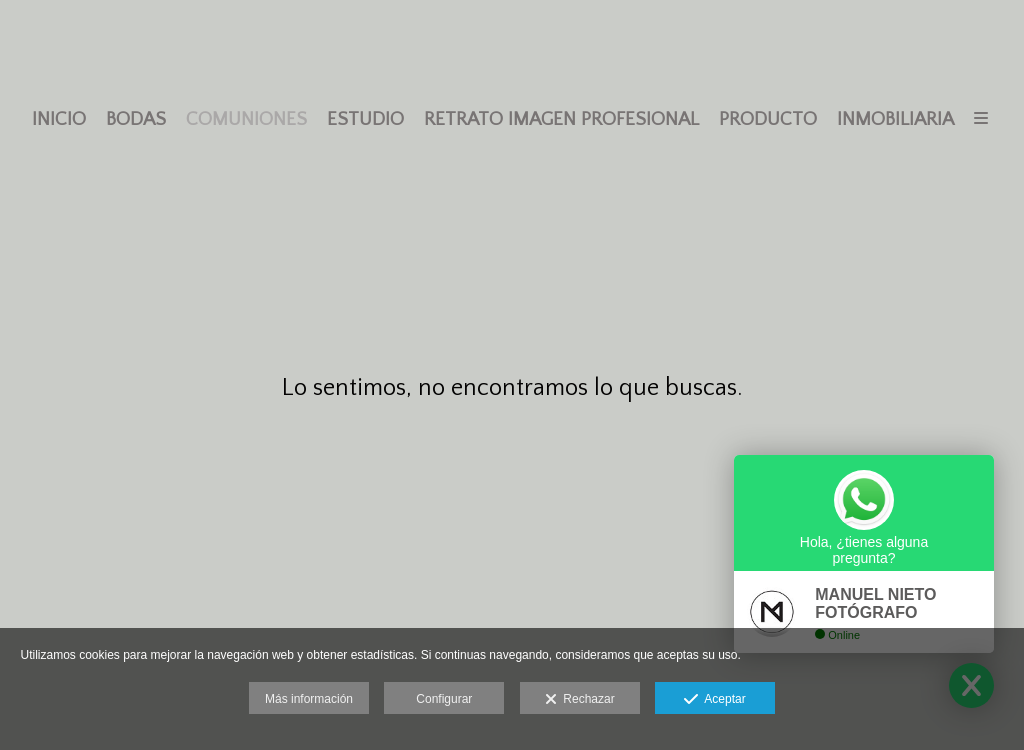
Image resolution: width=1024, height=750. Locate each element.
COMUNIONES (246, 120)
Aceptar (714, 700)
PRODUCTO (768, 120)
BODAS (136, 120)
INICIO (59, 120)
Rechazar (580, 700)
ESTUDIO (365, 120)
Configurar (444, 699)
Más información (309, 699)
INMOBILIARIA (895, 120)
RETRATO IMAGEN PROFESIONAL (561, 120)
